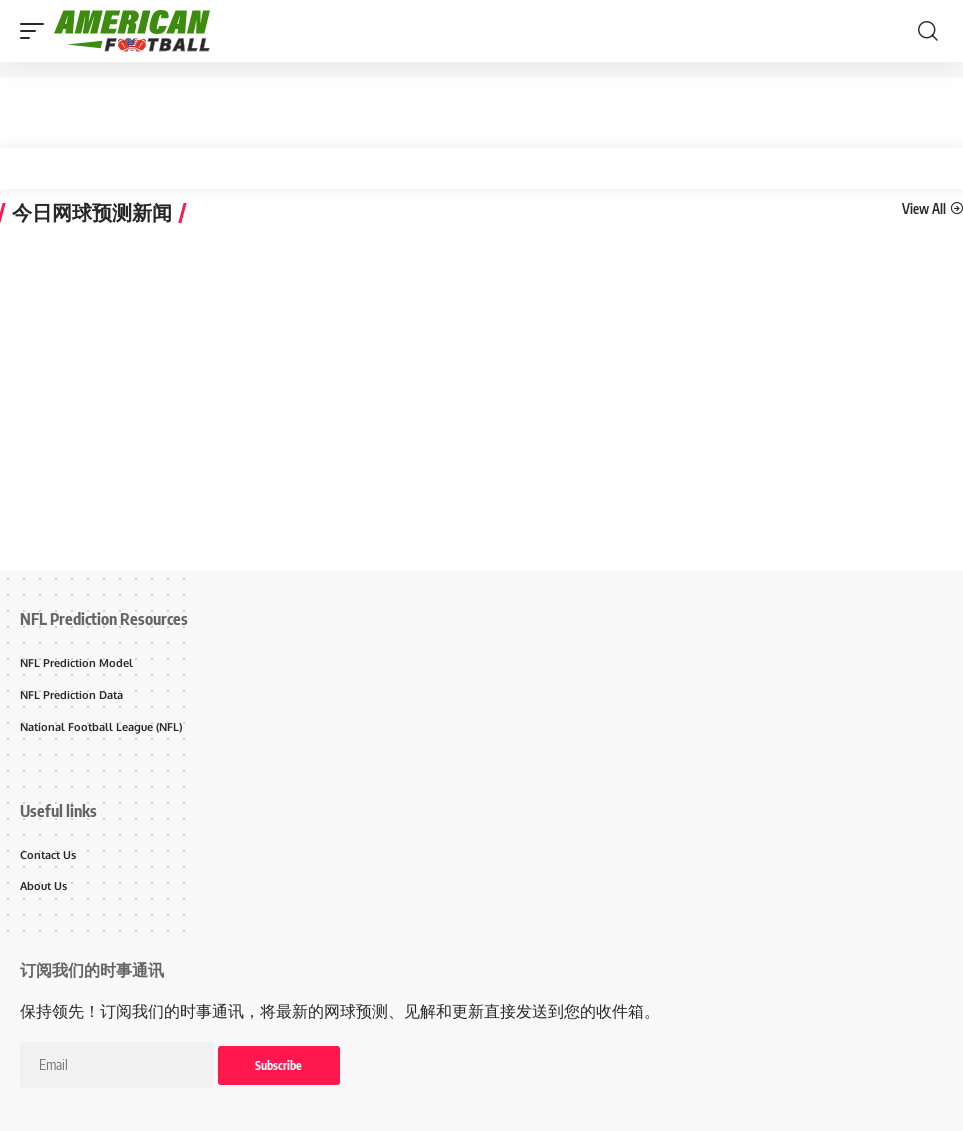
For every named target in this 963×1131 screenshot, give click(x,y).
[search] (928, 31)
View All (924, 208)
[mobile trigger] (37, 31)
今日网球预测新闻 (92, 213)
